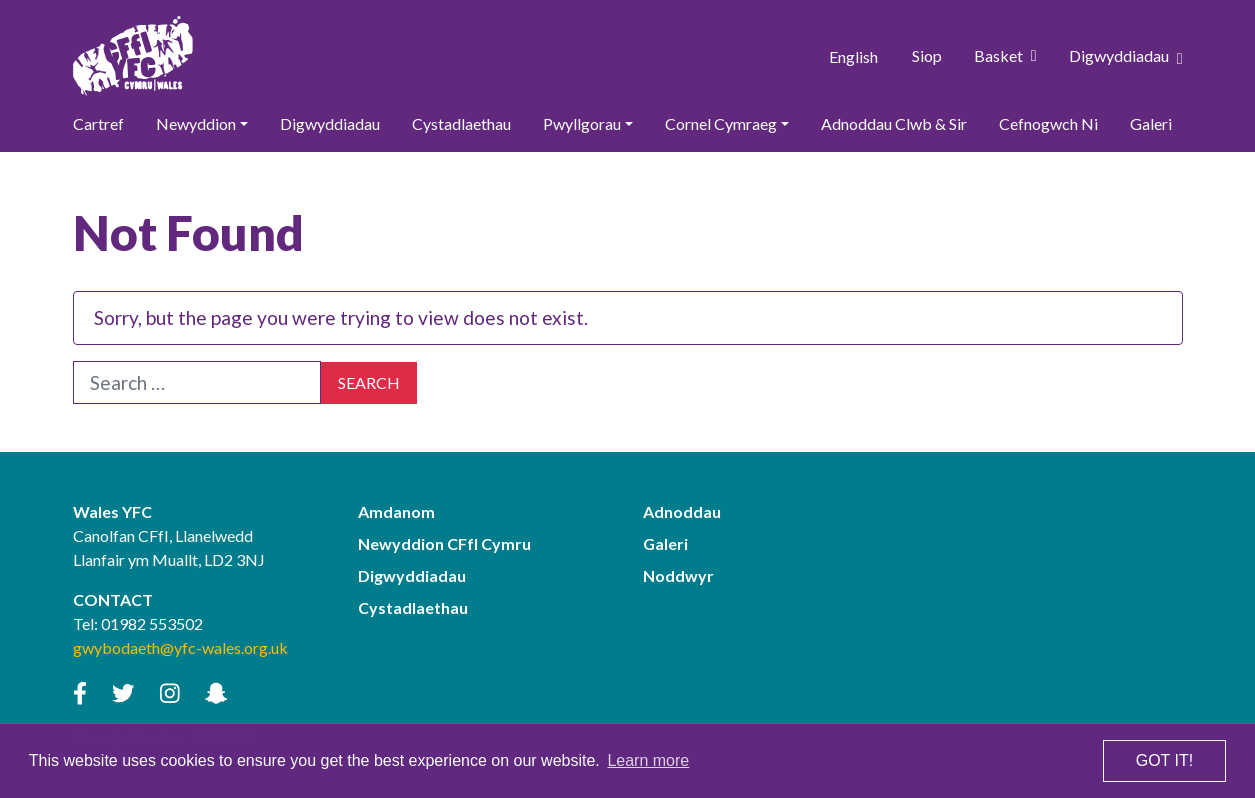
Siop (927, 55)
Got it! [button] (1164, 760)
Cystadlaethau (461, 123)
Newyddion (196, 123)
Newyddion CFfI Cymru (444, 544)
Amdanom (396, 512)
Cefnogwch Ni (1048, 123)
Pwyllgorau (582, 123)
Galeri (1151, 123)
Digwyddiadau (1126, 56)
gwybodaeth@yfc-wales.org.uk (180, 648)
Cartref (98, 123)
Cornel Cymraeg (721, 123)
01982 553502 (152, 624)
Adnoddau (682, 512)
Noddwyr (678, 576)
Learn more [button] (648, 760)
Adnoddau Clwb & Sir (894, 123)
